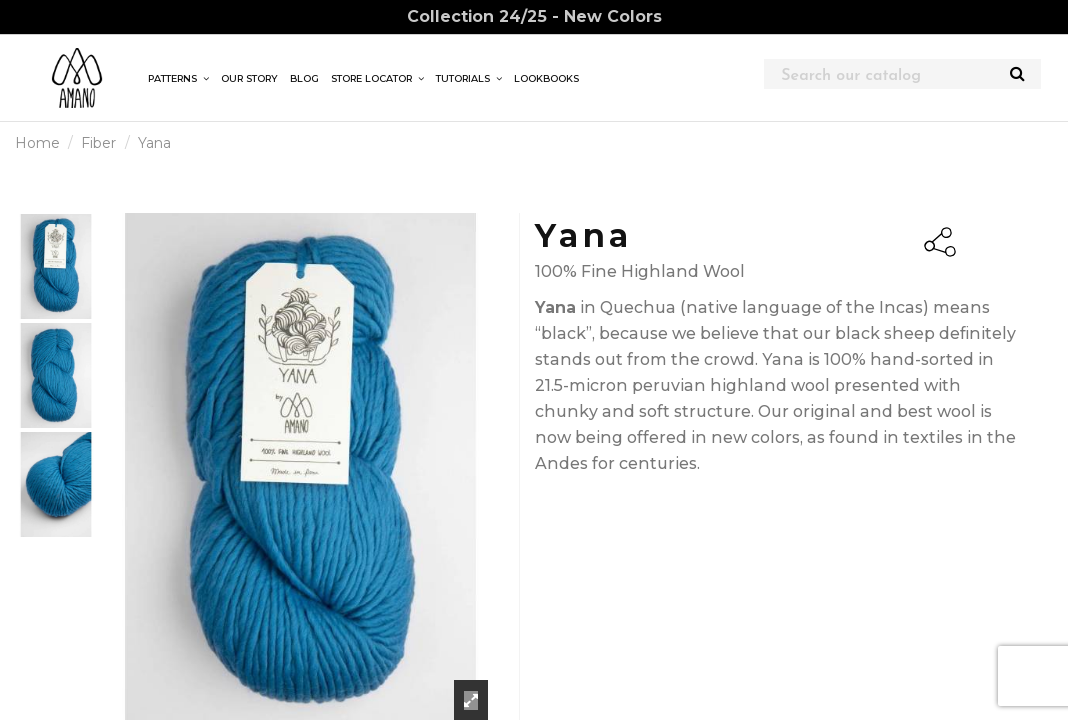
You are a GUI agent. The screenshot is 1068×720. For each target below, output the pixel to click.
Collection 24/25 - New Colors (534, 16)
